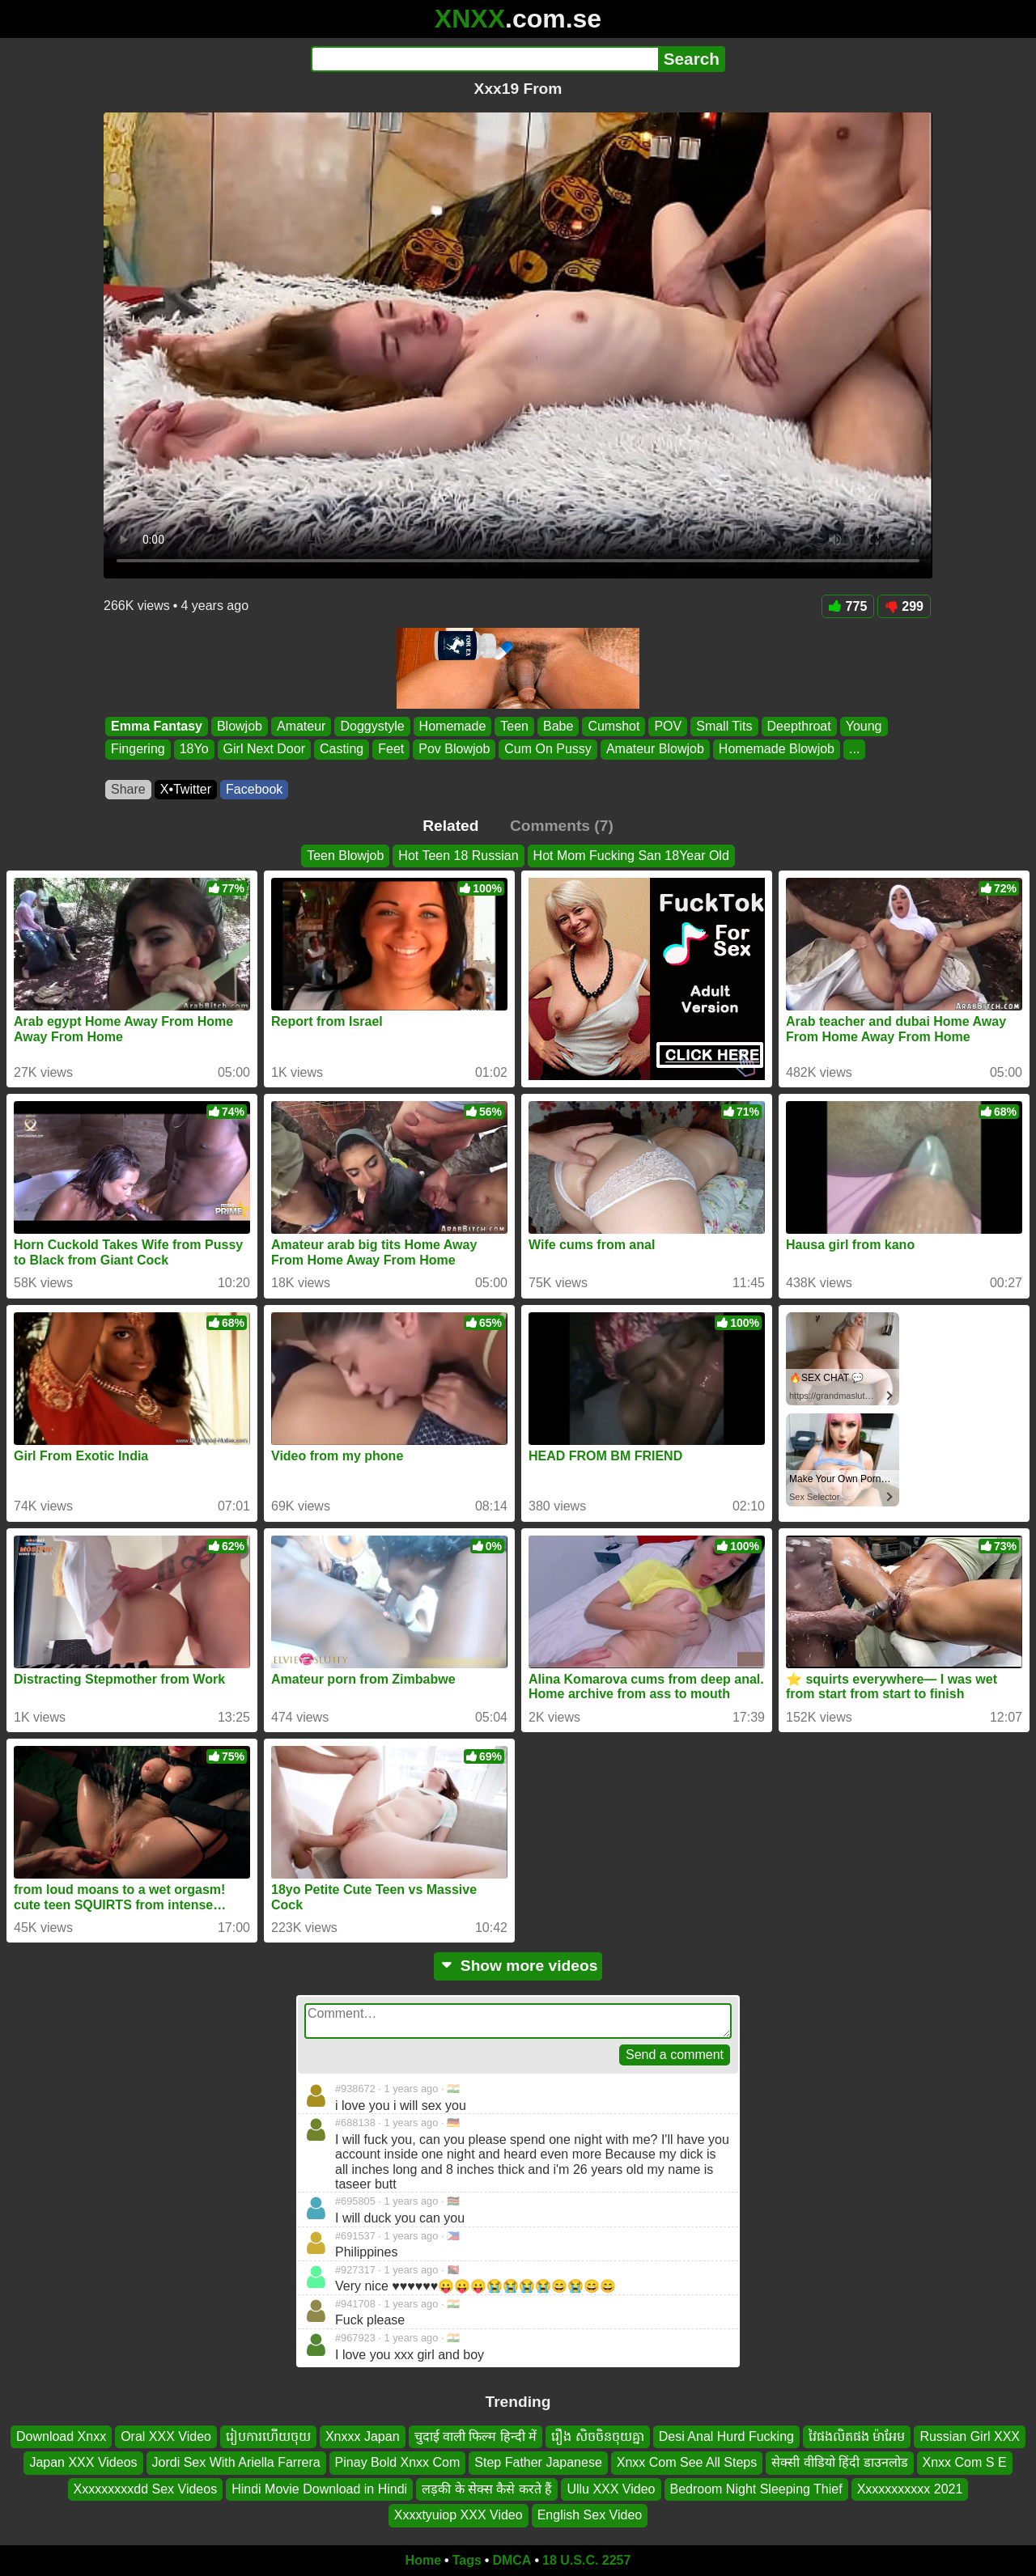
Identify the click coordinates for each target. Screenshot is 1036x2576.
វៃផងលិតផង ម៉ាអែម (857, 2436)
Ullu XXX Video (611, 2489)
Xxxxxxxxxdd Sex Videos (146, 2489)
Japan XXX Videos (83, 2462)
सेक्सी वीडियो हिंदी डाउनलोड (839, 2462)
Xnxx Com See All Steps (687, 2462)
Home (423, 2560)
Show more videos (518, 1965)
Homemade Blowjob (776, 749)
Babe (558, 726)
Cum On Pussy (548, 749)
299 (904, 606)
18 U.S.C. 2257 (586, 2560)
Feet (391, 749)
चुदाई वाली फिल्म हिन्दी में (475, 2436)
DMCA (511, 2560)
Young (864, 726)
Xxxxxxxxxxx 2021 (910, 2489)
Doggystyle (372, 726)
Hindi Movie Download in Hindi (319, 2489)
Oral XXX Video (166, 2436)
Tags (467, 2560)
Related (450, 825)
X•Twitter (185, 789)
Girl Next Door (264, 749)
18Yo (194, 749)
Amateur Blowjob (655, 749)
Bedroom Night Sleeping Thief (756, 2489)
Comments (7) (562, 825)
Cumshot (613, 726)
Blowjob (239, 726)
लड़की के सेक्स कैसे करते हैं (487, 2489)
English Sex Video (590, 2515)
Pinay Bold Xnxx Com (398, 2462)
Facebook (254, 789)
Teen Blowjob (345, 855)
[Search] (484, 59)
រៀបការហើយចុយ (268, 2436)
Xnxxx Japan (362, 2436)
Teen (514, 726)
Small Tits (724, 726)
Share (128, 789)
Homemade (452, 726)
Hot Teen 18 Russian (458, 855)
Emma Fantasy (156, 726)
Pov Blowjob (454, 749)
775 (848, 606)
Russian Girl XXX (969, 2436)
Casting (341, 749)
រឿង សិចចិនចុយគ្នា (597, 2436)
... (854, 749)
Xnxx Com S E (965, 2462)
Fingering (138, 749)
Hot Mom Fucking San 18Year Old (631, 855)
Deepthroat (799, 726)
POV (667, 726)
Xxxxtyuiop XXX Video (458, 2515)
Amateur (301, 726)
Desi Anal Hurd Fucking (726, 2436)
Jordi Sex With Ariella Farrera (236, 2462)
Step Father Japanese (537, 2462)
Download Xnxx (61, 2436)
